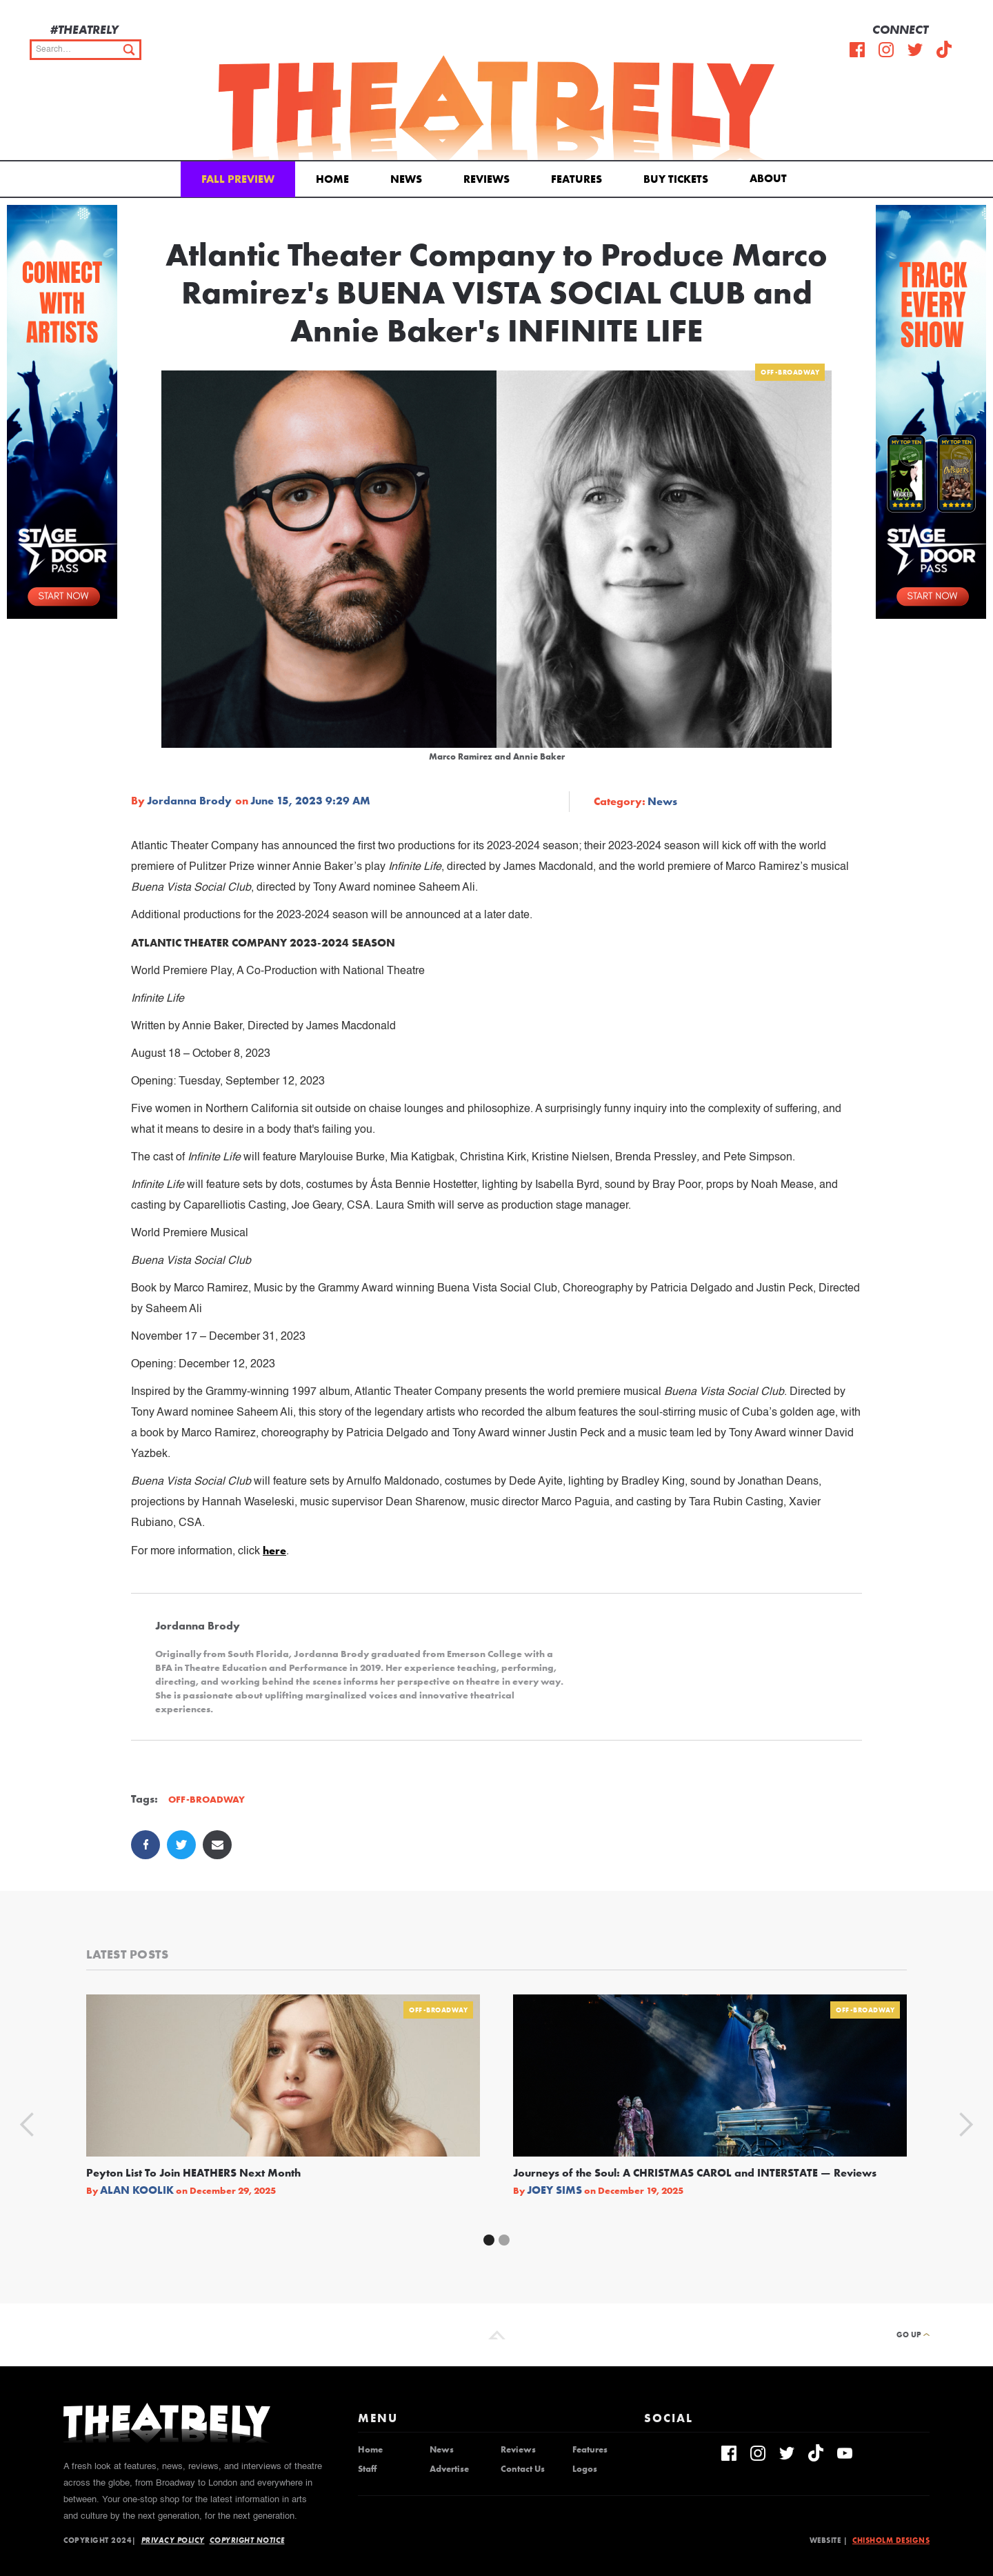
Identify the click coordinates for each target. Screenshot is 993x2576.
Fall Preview (237, 179)
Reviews (486, 179)
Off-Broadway (790, 372)
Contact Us (523, 2469)
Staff (367, 2469)
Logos (584, 2469)
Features (576, 179)
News (406, 179)
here (274, 1550)
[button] (770, 177)
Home (332, 179)
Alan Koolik (137, 2190)
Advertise (449, 2469)
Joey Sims (554, 2190)
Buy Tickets (675, 179)
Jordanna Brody (189, 801)
